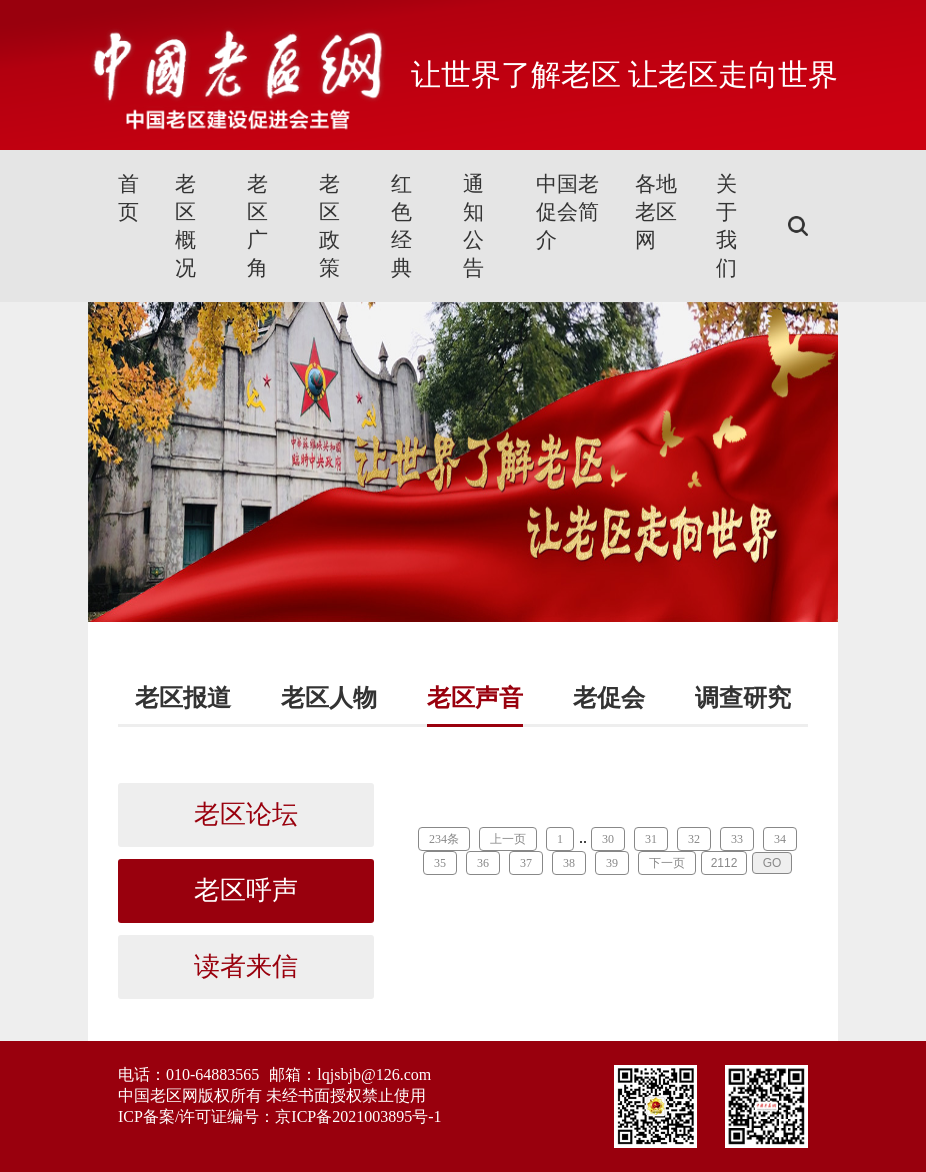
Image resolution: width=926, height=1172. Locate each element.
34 (780, 839)
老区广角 (257, 226)
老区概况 (185, 226)
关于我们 (726, 226)
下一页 (667, 863)
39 (612, 863)
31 (651, 839)
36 (483, 863)
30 (608, 839)
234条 (444, 839)
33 (737, 839)
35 (440, 863)
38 (569, 863)
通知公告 (473, 226)
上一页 (508, 839)
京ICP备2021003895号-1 (358, 1116)
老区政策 (329, 226)
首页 (128, 198)
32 (694, 839)
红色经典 (401, 226)
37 (526, 863)
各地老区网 (656, 212)
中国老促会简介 (567, 212)
